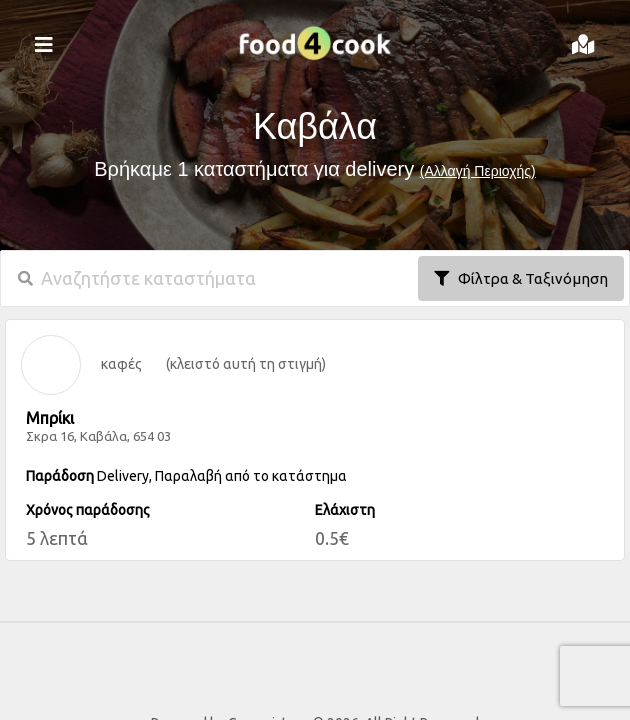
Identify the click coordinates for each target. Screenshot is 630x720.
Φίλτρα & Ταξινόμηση (521, 278)
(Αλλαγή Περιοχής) (478, 171)
